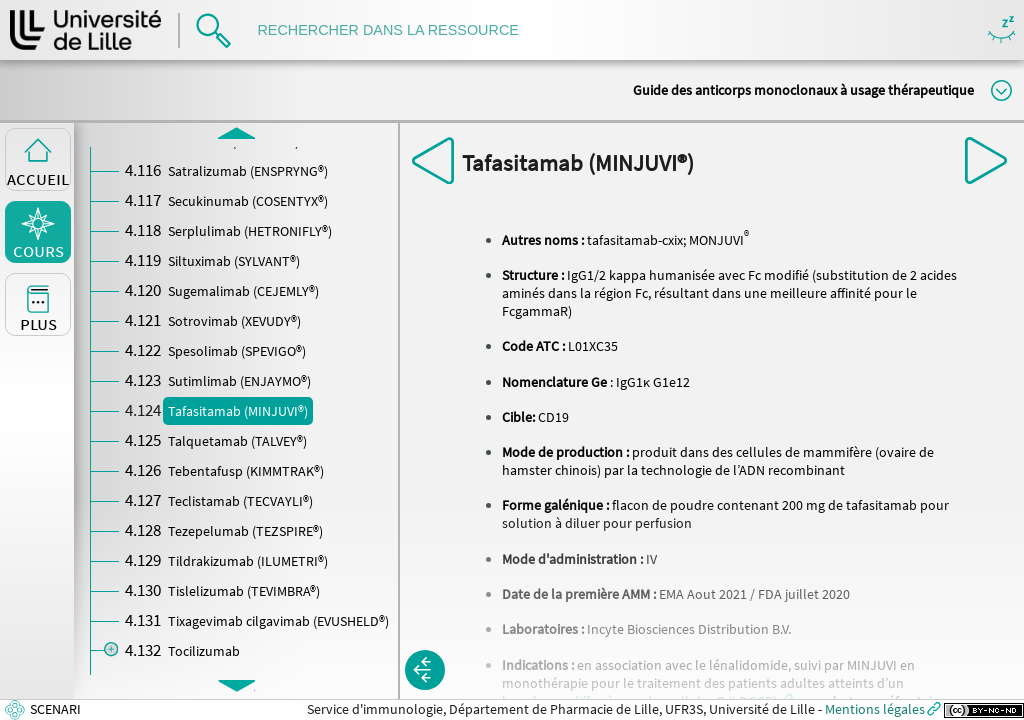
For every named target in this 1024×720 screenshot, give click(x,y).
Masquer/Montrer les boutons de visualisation (1001, 30)
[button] (425, 670)
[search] (398, 30)
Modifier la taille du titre (1001, 90)
